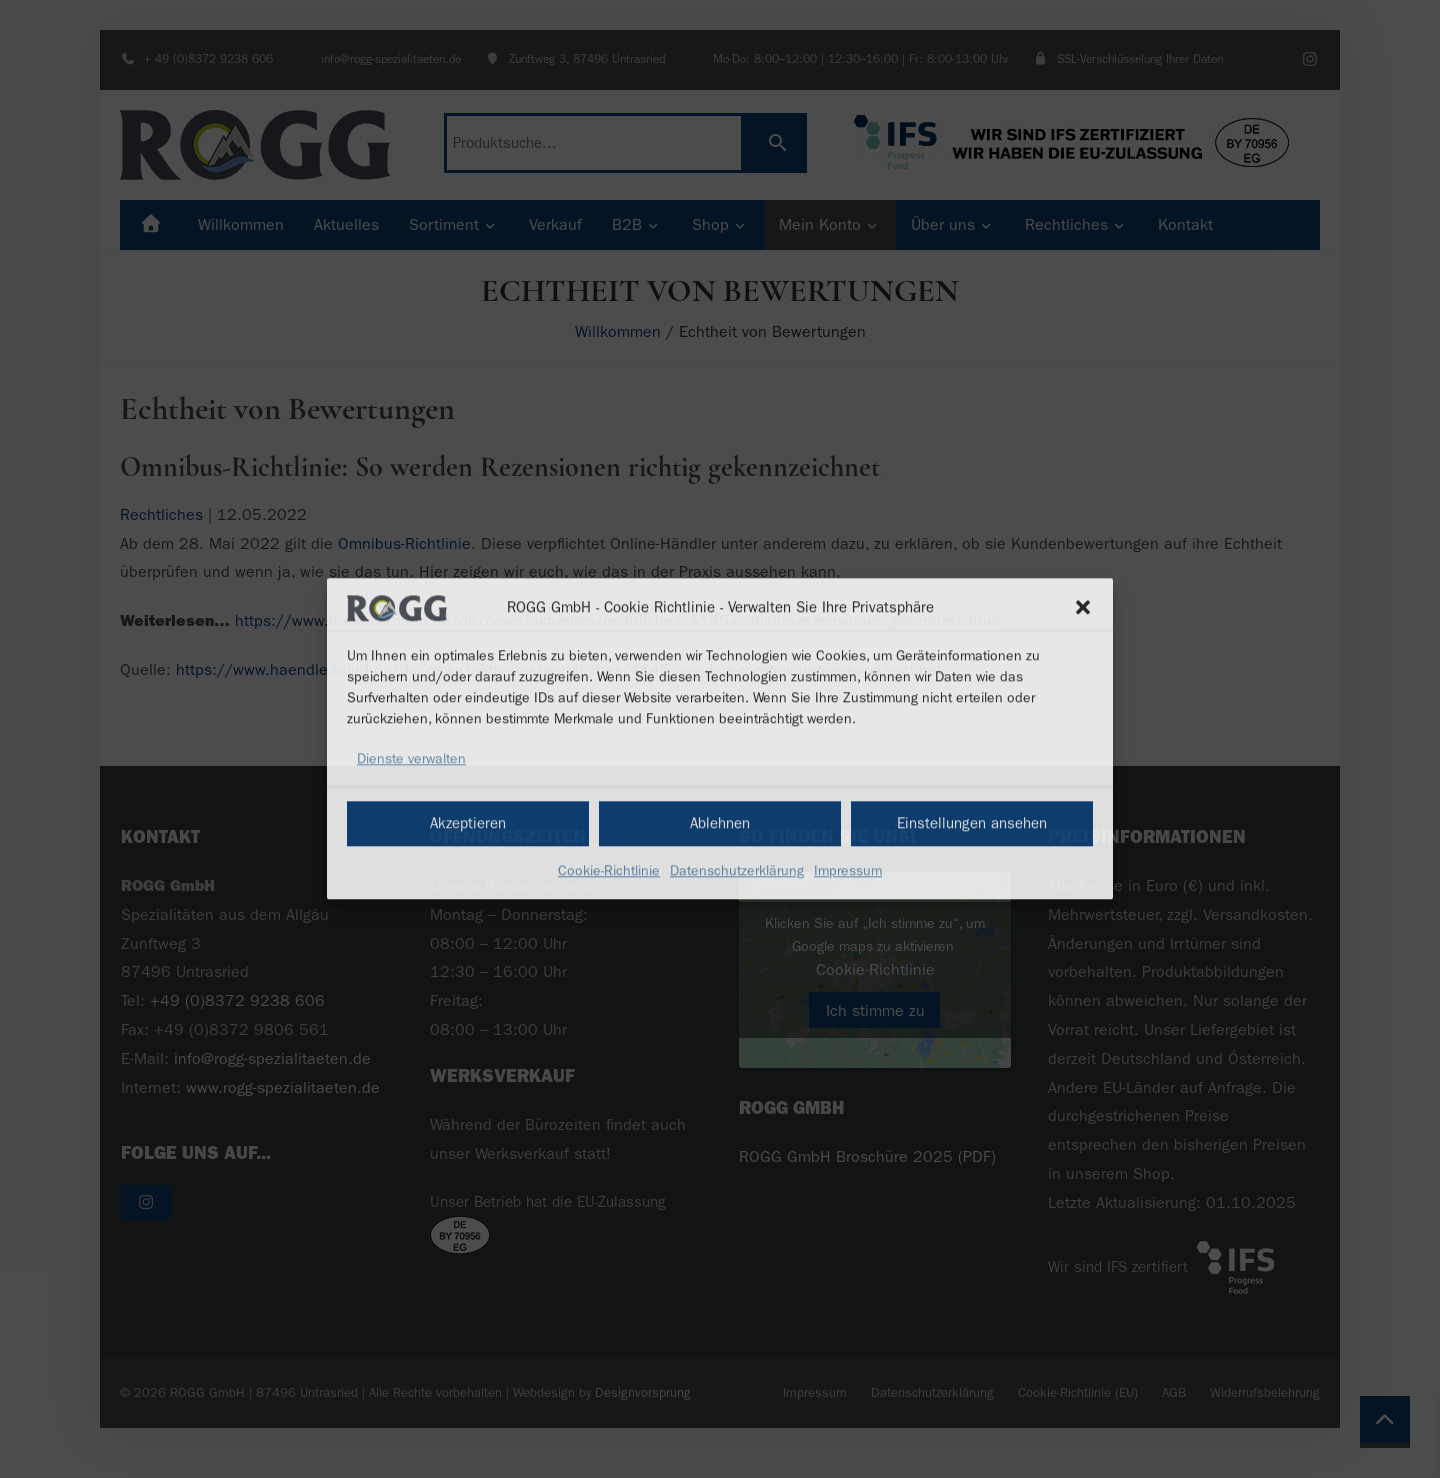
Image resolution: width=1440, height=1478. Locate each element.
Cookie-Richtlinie (609, 870)
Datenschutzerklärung (737, 870)
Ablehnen (720, 823)
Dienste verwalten (411, 758)
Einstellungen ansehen (972, 823)
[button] (1083, 608)
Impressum (848, 870)
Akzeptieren (468, 823)
